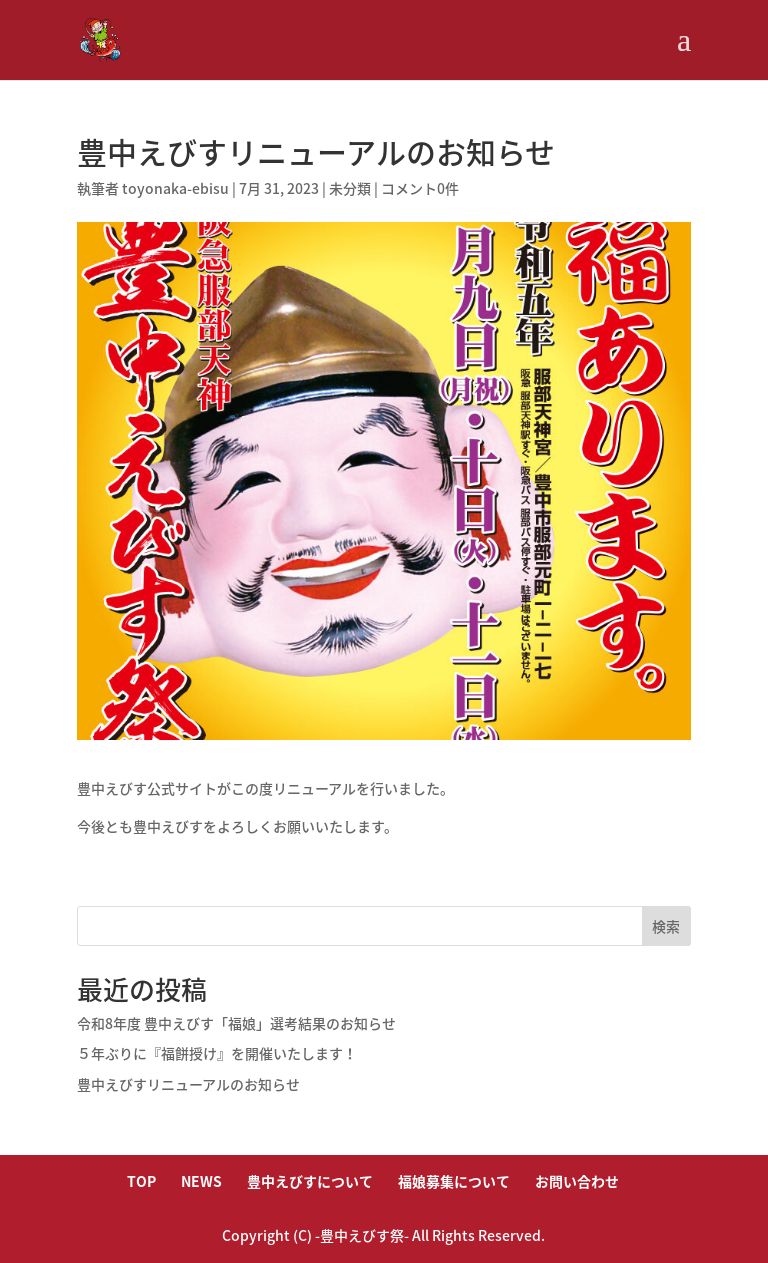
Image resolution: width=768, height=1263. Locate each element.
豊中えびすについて (310, 1181)
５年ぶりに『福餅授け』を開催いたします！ (217, 1053)
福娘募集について (454, 1181)
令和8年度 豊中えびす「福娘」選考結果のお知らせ (236, 1023)
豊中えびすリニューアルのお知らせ (188, 1084)
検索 (666, 926)
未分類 (350, 188)
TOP (141, 1181)
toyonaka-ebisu (175, 188)
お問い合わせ (577, 1181)
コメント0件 (420, 188)
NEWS (201, 1181)
